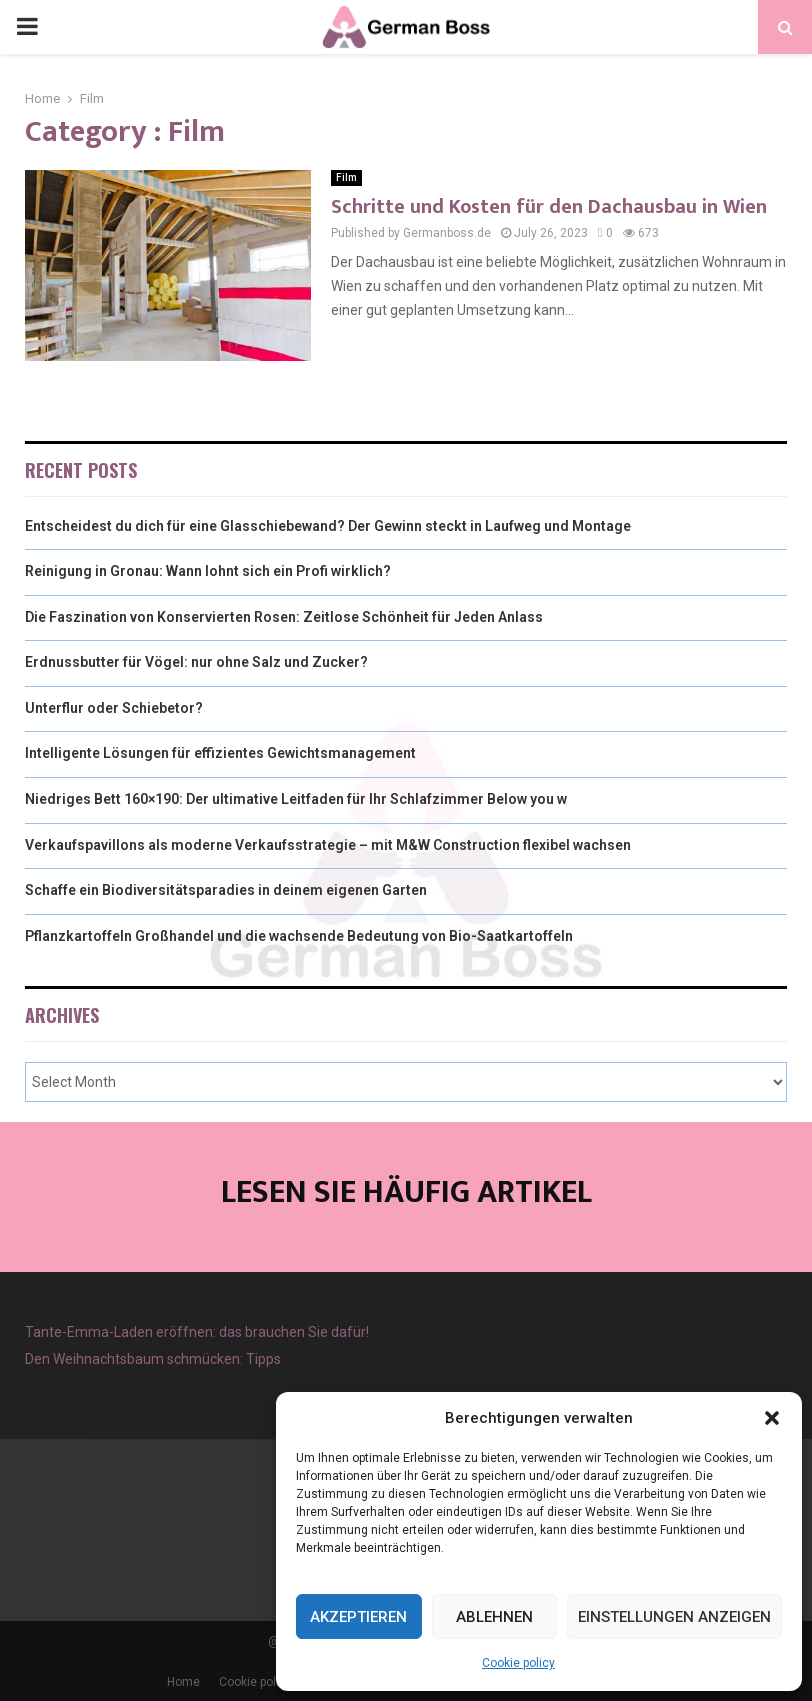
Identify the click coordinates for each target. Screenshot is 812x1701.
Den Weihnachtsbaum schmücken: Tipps (153, 1359)
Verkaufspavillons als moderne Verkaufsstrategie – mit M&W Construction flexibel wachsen (328, 845)
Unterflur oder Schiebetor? (114, 708)
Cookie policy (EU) (268, 1682)
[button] (772, 1418)
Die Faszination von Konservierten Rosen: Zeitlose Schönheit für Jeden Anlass (284, 617)
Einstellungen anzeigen (674, 1617)
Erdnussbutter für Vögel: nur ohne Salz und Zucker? (196, 662)
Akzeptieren (358, 1617)
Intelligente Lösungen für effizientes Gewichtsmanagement (220, 753)
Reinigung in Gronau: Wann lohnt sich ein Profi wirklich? (208, 571)
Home (183, 1682)
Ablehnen (494, 1617)
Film (346, 177)
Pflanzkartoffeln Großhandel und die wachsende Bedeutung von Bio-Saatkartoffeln (299, 936)
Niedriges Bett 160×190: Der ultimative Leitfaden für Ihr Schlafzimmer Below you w (296, 799)
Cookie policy (518, 1663)
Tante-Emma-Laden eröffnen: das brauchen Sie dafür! (197, 1332)
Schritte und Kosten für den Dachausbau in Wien (549, 207)
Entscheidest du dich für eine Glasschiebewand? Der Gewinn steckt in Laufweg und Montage (328, 526)
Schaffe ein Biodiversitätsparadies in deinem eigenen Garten (226, 890)
